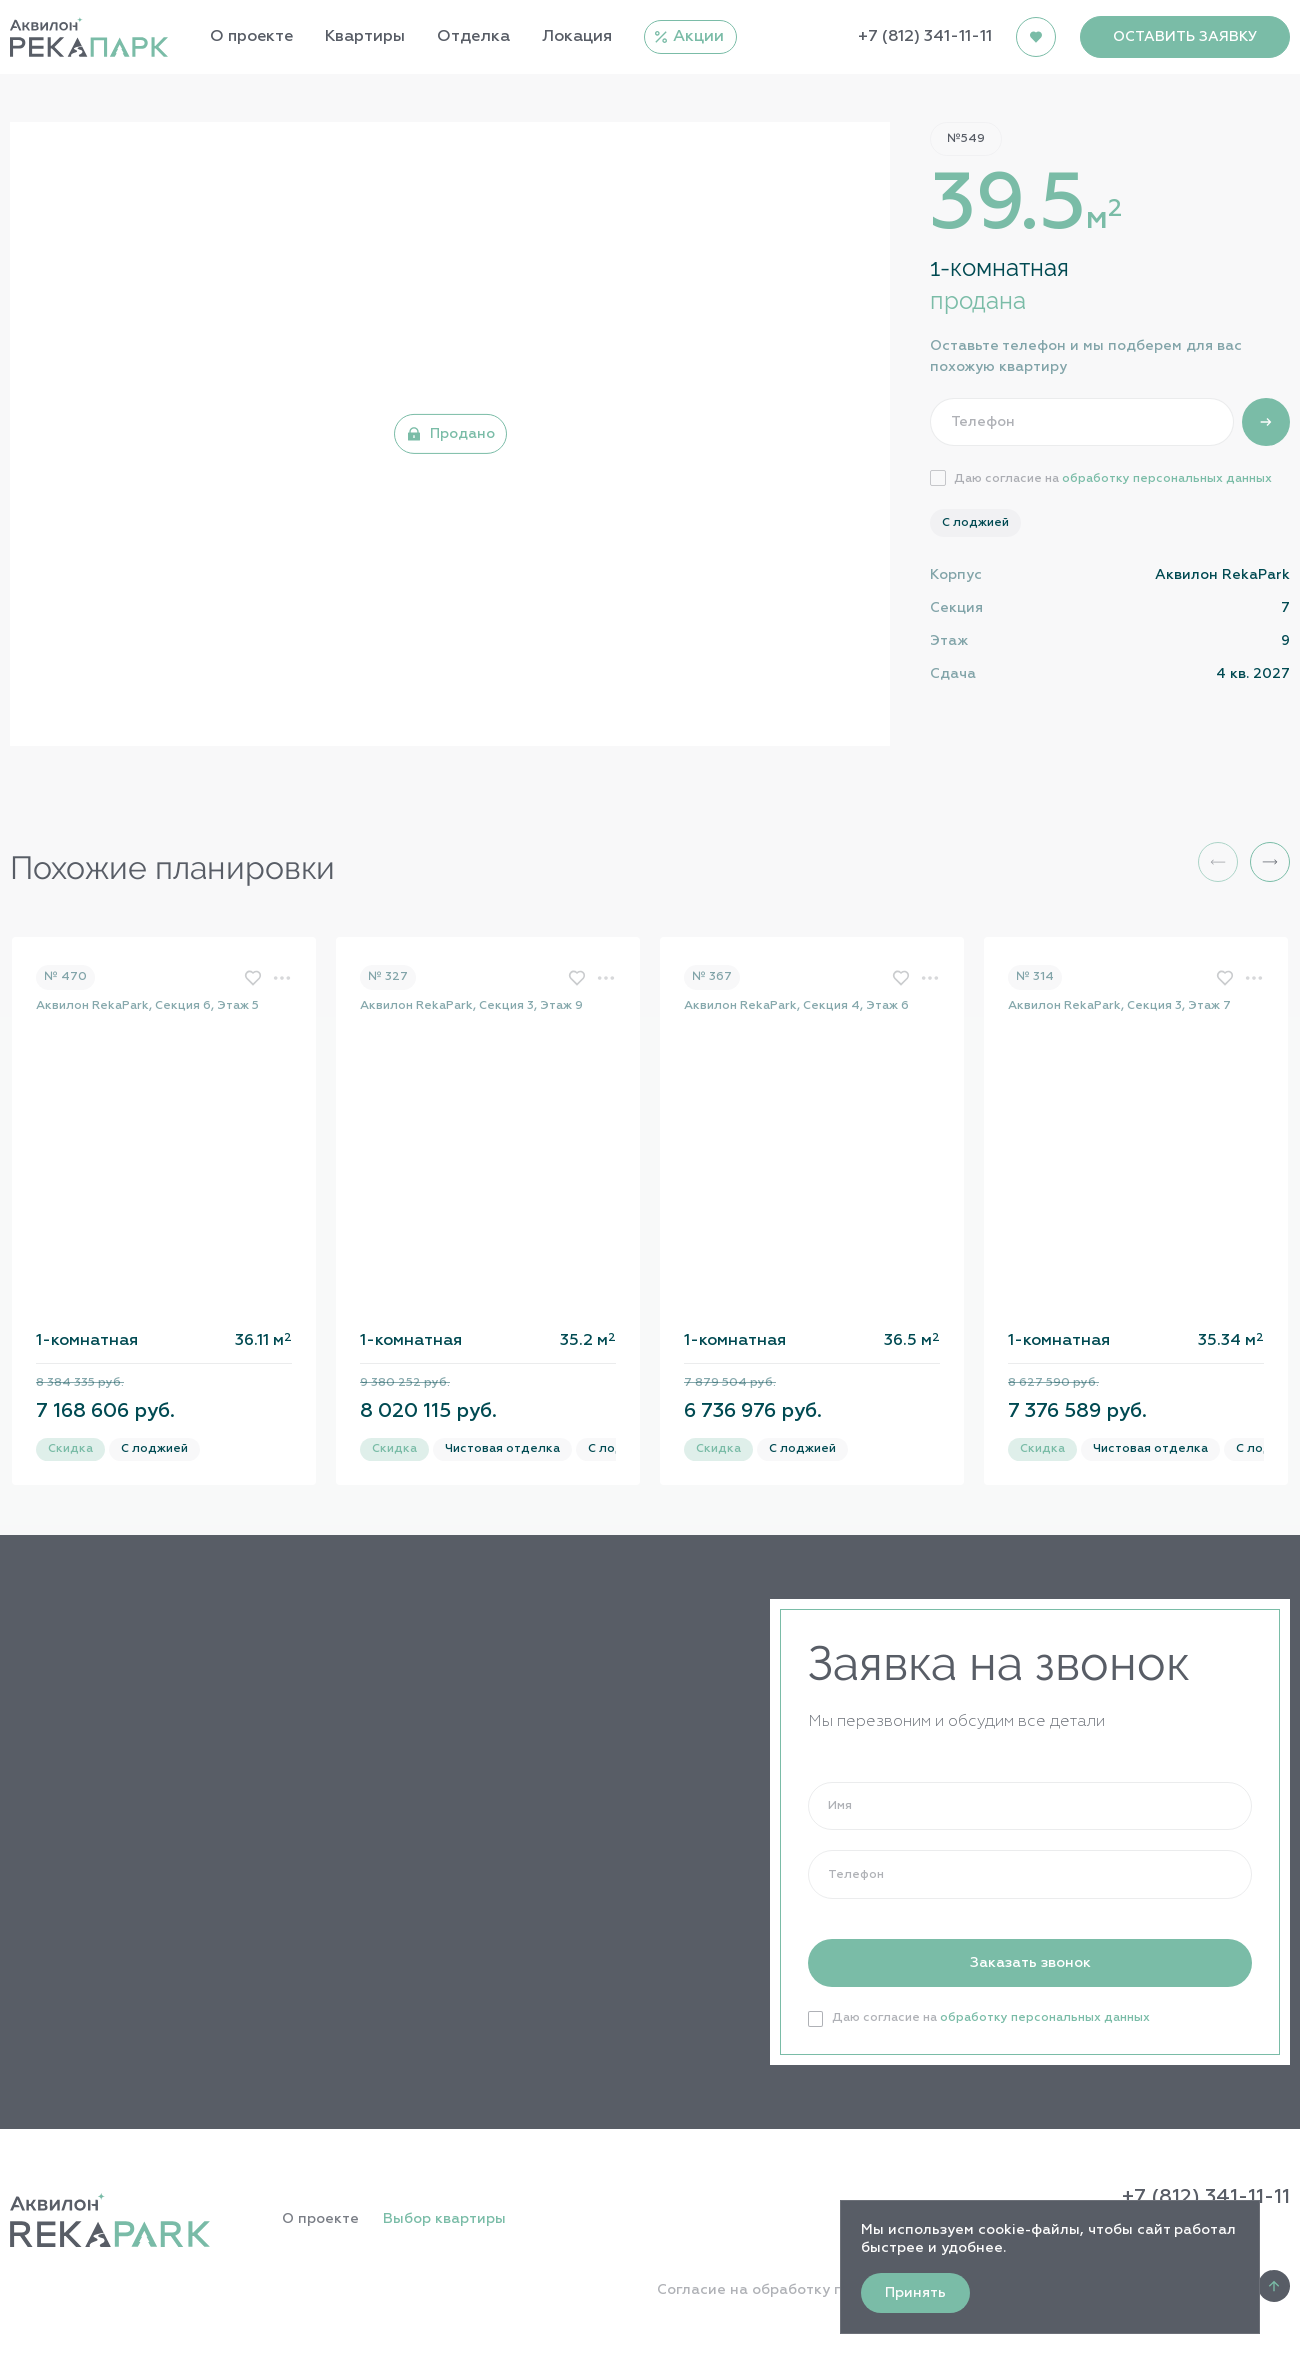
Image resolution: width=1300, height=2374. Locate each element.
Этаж (949, 641)
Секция (956, 608)
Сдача (953, 674)
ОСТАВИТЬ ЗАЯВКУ (1185, 37)
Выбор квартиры (444, 2219)
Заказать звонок (1030, 1963)
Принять (915, 2293)
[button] (1270, 862)
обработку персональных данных (1167, 479)
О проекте (320, 2219)
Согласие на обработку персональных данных (829, 2290)
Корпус (956, 575)
